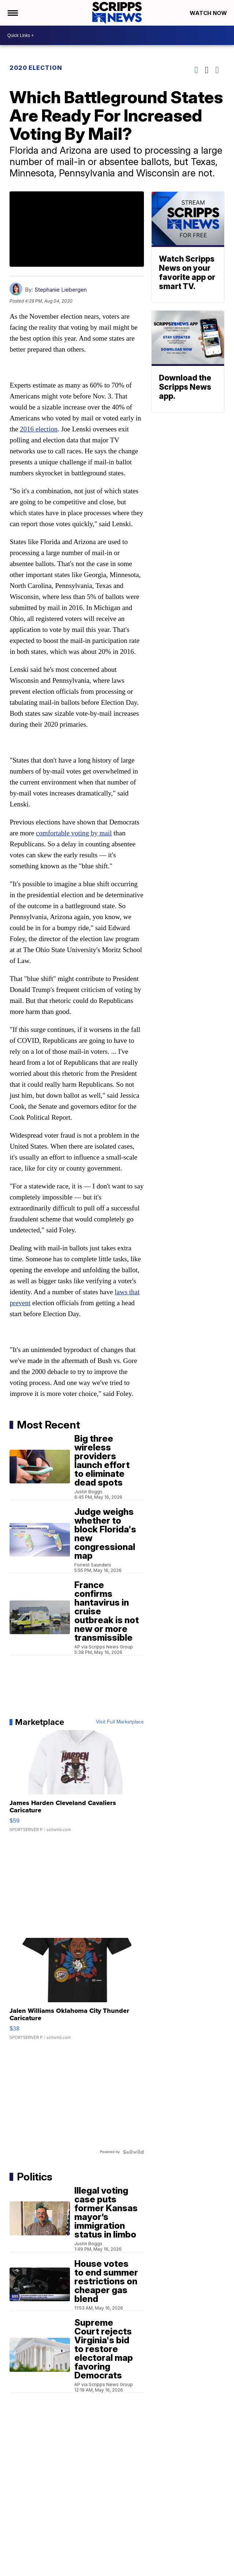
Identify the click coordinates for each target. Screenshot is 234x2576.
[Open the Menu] (12, 13)
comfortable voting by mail (74, 833)
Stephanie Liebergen (60, 289)
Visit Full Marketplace (120, 1722)
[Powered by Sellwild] (133, 2151)
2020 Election (36, 67)
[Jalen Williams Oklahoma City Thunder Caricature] (77, 1992)
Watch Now (209, 13)
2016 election (38, 429)
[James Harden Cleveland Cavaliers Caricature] (77, 1784)
